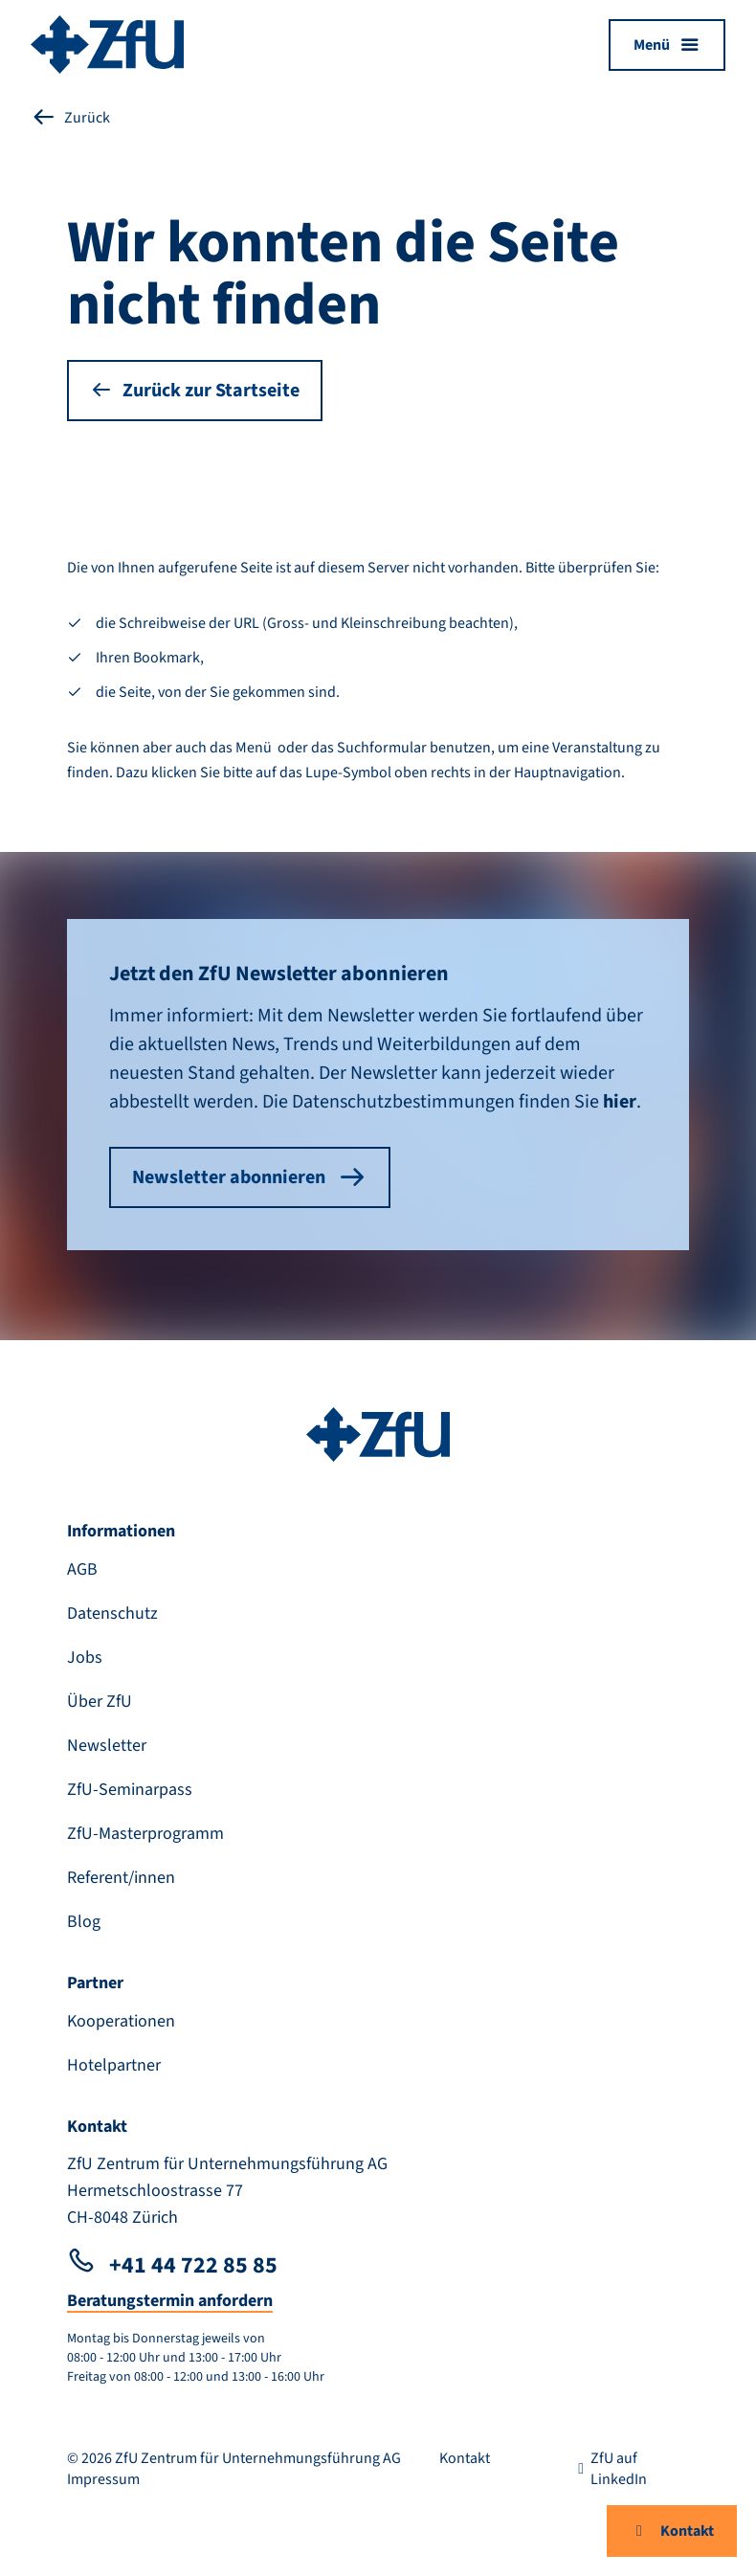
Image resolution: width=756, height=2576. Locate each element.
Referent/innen (121, 1878)
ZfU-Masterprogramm (145, 1834)
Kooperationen (121, 2021)
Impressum (103, 2479)
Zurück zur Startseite (195, 390)
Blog (83, 1922)
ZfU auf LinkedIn (609, 2469)
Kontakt (672, 2531)
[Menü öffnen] (667, 45)
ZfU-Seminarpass (129, 1790)
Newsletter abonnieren (249, 1177)
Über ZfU (99, 1702)
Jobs (84, 1657)
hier (619, 1101)
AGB (82, 1569)
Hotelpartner (114, 2065)
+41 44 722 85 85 (172, 2265)
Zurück (70, 117)
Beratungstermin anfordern (170, 2301)
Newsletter (106, 1746)
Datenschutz (112, 1613)
